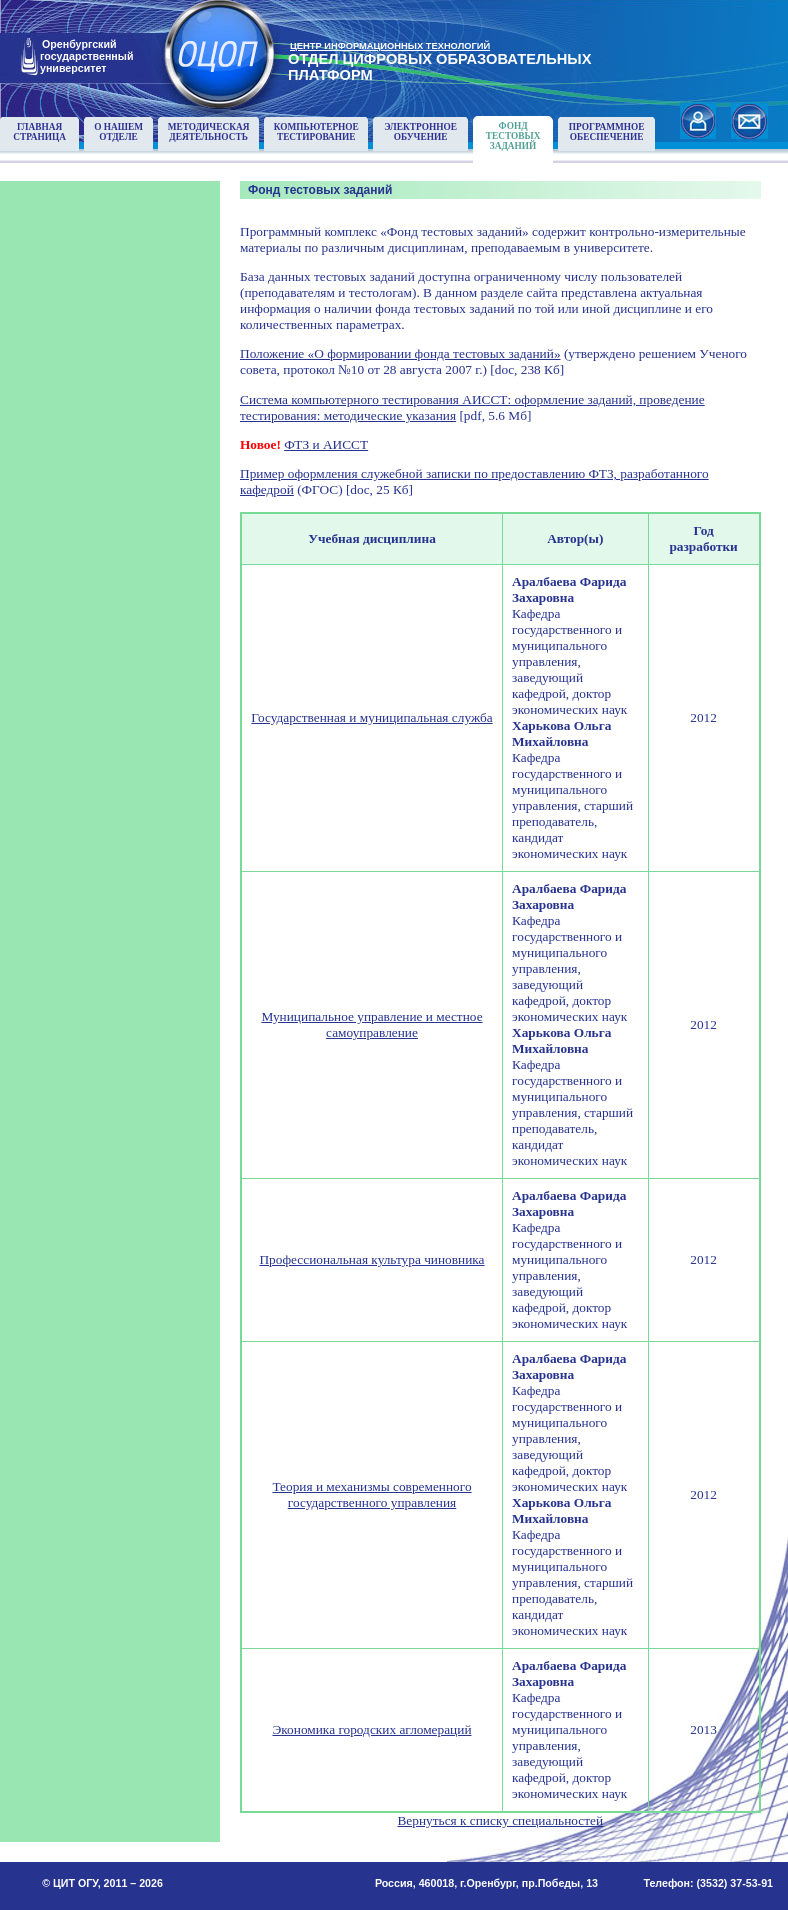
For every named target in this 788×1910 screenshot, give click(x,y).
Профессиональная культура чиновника (371, 1259)
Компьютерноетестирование (316, 132)
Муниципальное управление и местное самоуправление (371, 1024)
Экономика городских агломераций (371, 1729)
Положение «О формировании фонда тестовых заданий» (400, 353)
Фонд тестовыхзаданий (513, 136)
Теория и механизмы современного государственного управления (371, 1494)
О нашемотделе (118, 132)
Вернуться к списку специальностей (500, 1820)
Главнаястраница (39, 132)
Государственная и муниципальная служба (371, 717)
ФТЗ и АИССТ (326, 444)
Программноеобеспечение (607, 132)
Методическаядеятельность (209, 132)
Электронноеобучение (420, 132)
